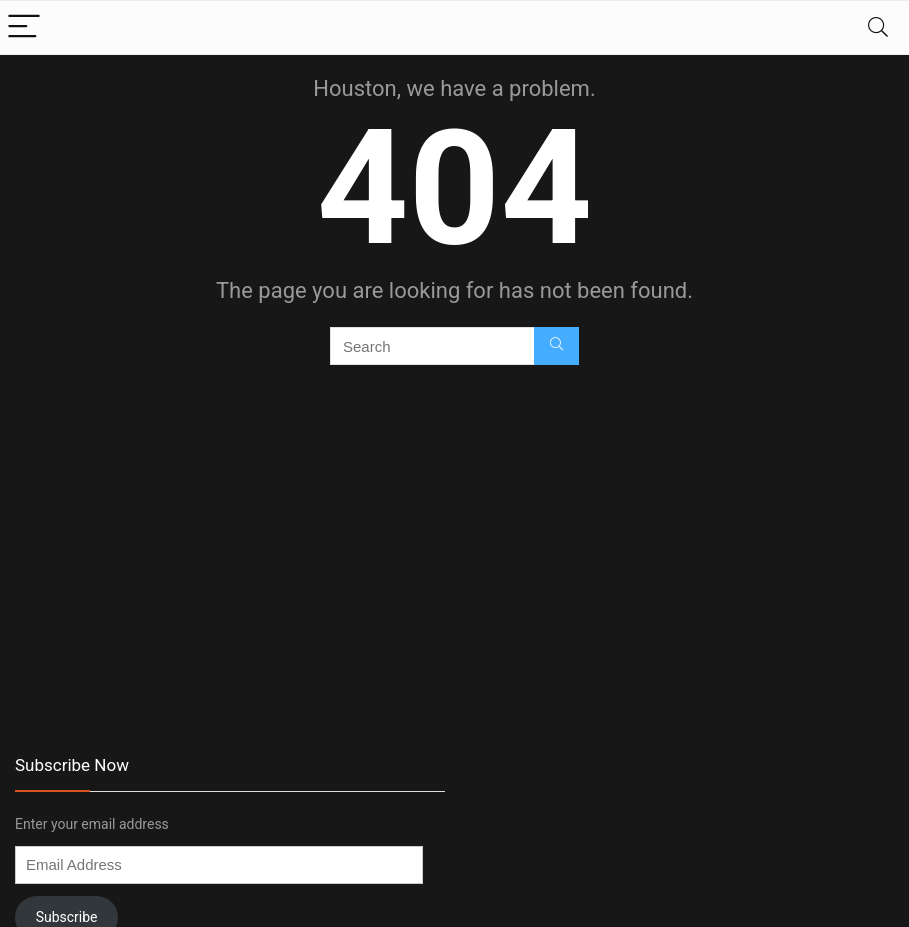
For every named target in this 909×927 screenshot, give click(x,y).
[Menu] (24, 27)
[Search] (878, 27)
